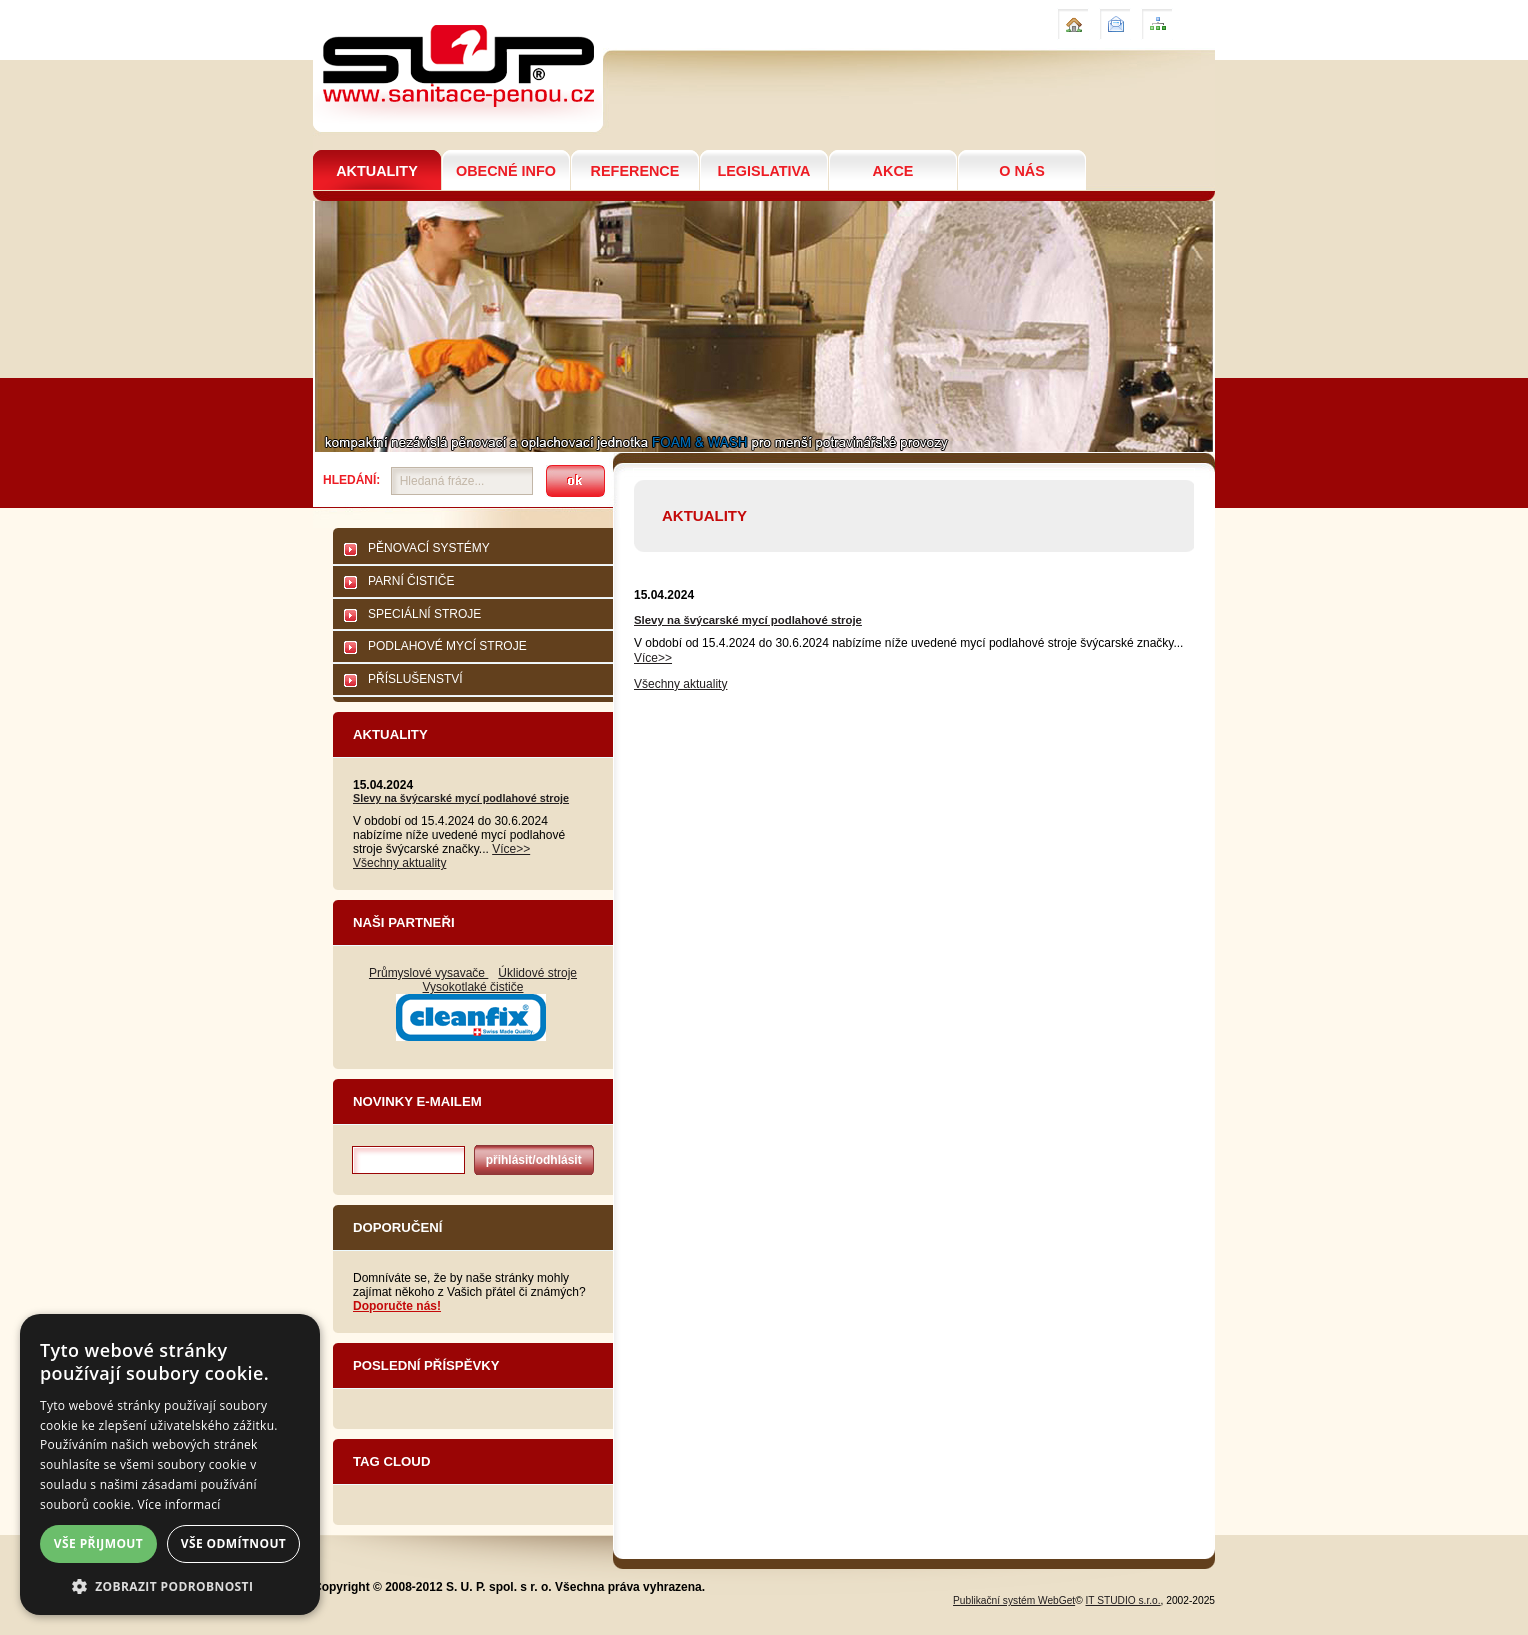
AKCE (893, 171)
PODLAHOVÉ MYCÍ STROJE (447, 646)
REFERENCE (635, 171)
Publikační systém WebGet (1014, 1600)
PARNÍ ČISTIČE (411, 581)
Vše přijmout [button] (98, 1543)
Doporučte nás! (397, 1306)
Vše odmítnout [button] (233, 1543)
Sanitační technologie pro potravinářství (456, 8)
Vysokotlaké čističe (473, 987)
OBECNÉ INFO (506, 171)
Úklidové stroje (537, 973)
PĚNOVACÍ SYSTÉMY (429, 548)
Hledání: (351, 480)
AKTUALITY (377, 171)
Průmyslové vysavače (428, 973)
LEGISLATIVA (763, 171)
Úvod (1071, 16)
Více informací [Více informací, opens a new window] (179, 1504)
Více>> (511, 849)
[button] (170, 1585)
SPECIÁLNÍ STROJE (424, 614)
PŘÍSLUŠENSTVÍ (415, 679)
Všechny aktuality (399, 863)
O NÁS (1022, 171)
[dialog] (170, 1464)
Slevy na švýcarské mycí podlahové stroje (461, 798)
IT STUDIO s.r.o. (1123, 1600)
